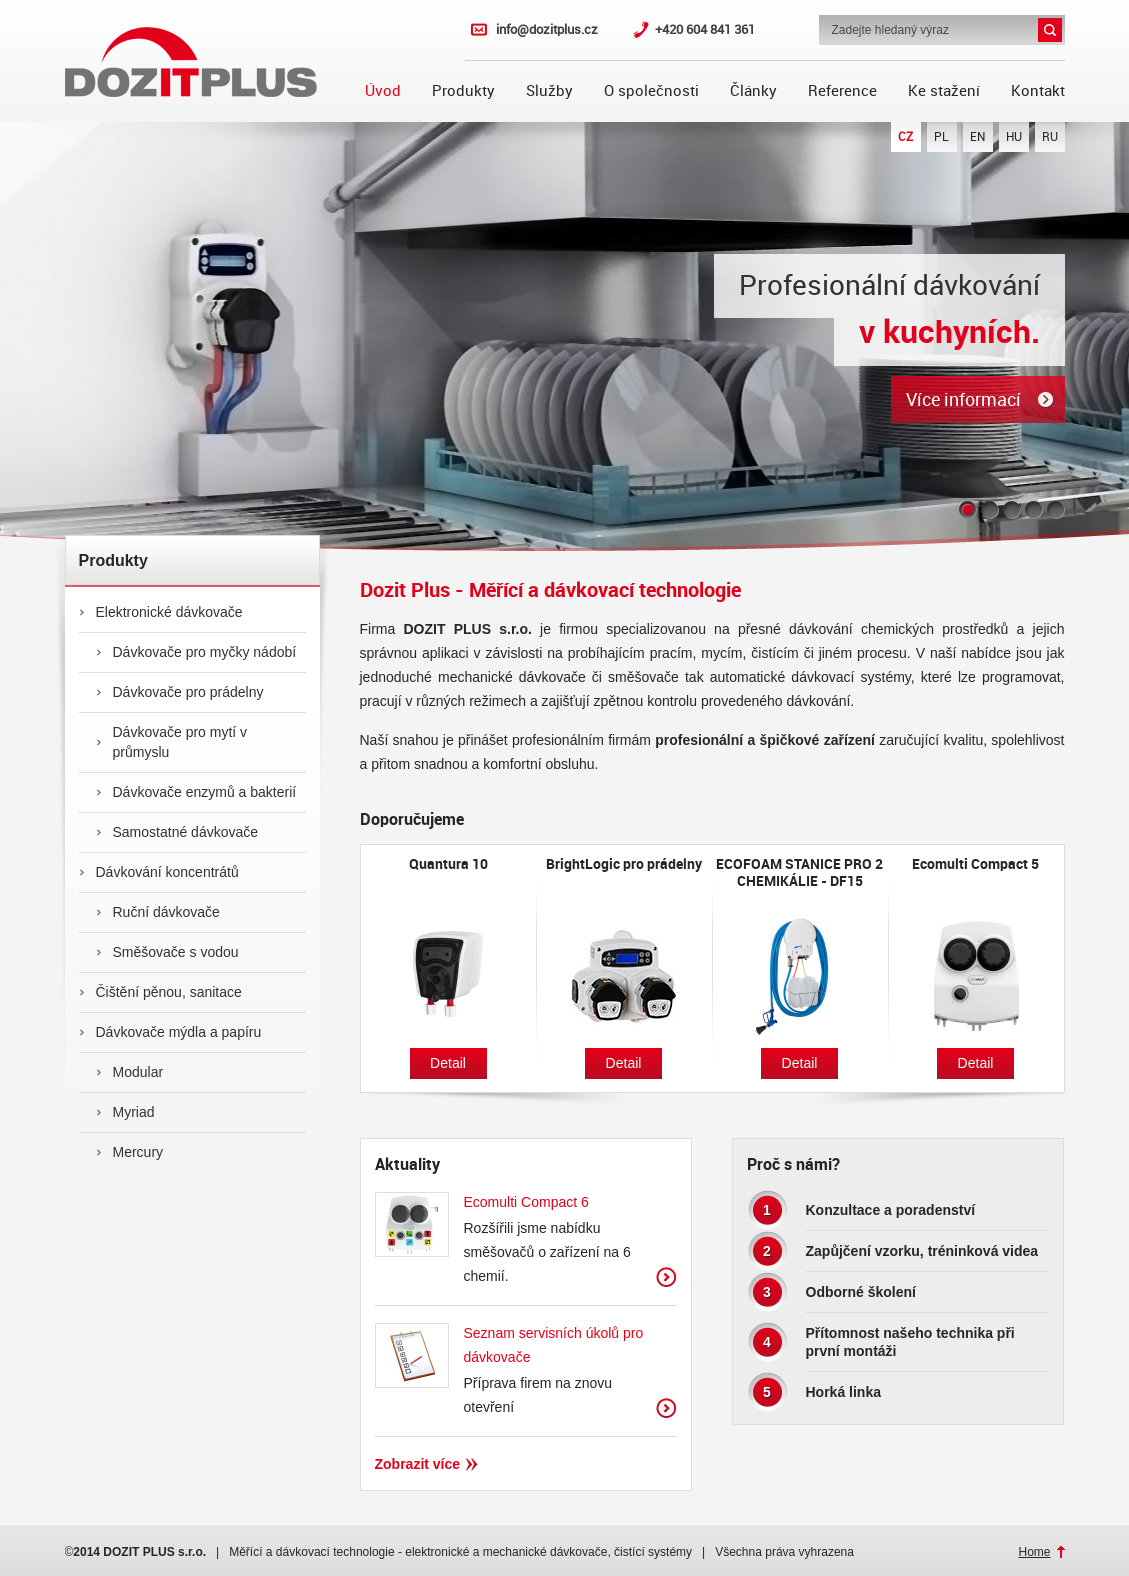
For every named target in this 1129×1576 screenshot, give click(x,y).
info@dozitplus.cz (547, 29)
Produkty (463, 91)
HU (1014, 137)
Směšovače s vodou (167, 952)
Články (753, 91)
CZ (905, 137)
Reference (842, 91)
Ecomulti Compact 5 (975, 864)
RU (1050, 137)
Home (1034, 1552)
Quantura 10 (448, 864)
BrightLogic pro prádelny (624, 864)
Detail (448, 1063)
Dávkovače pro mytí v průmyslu (172, 742)
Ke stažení (944, 91)
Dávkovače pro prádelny (180, 692)
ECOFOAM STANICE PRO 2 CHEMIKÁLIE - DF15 (799, 872)
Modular (130, 1072)
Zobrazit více (666, 1277)
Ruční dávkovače (158, 912)
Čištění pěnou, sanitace (160, 992)
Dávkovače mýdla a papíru (170, 1032)
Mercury (130, 1152)
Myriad (125, 1112)
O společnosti (651, 91)
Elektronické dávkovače (161, 612)
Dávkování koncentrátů (159, 872)
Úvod (383, 91)
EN (977, 137)
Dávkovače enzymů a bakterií (196, 792)
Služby (549, 91)
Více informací (963, 399)
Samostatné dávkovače (177, 832)
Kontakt (1038, 91)
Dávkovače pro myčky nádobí (196, 652)
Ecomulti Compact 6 (526, 1202)
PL (941, 137)
